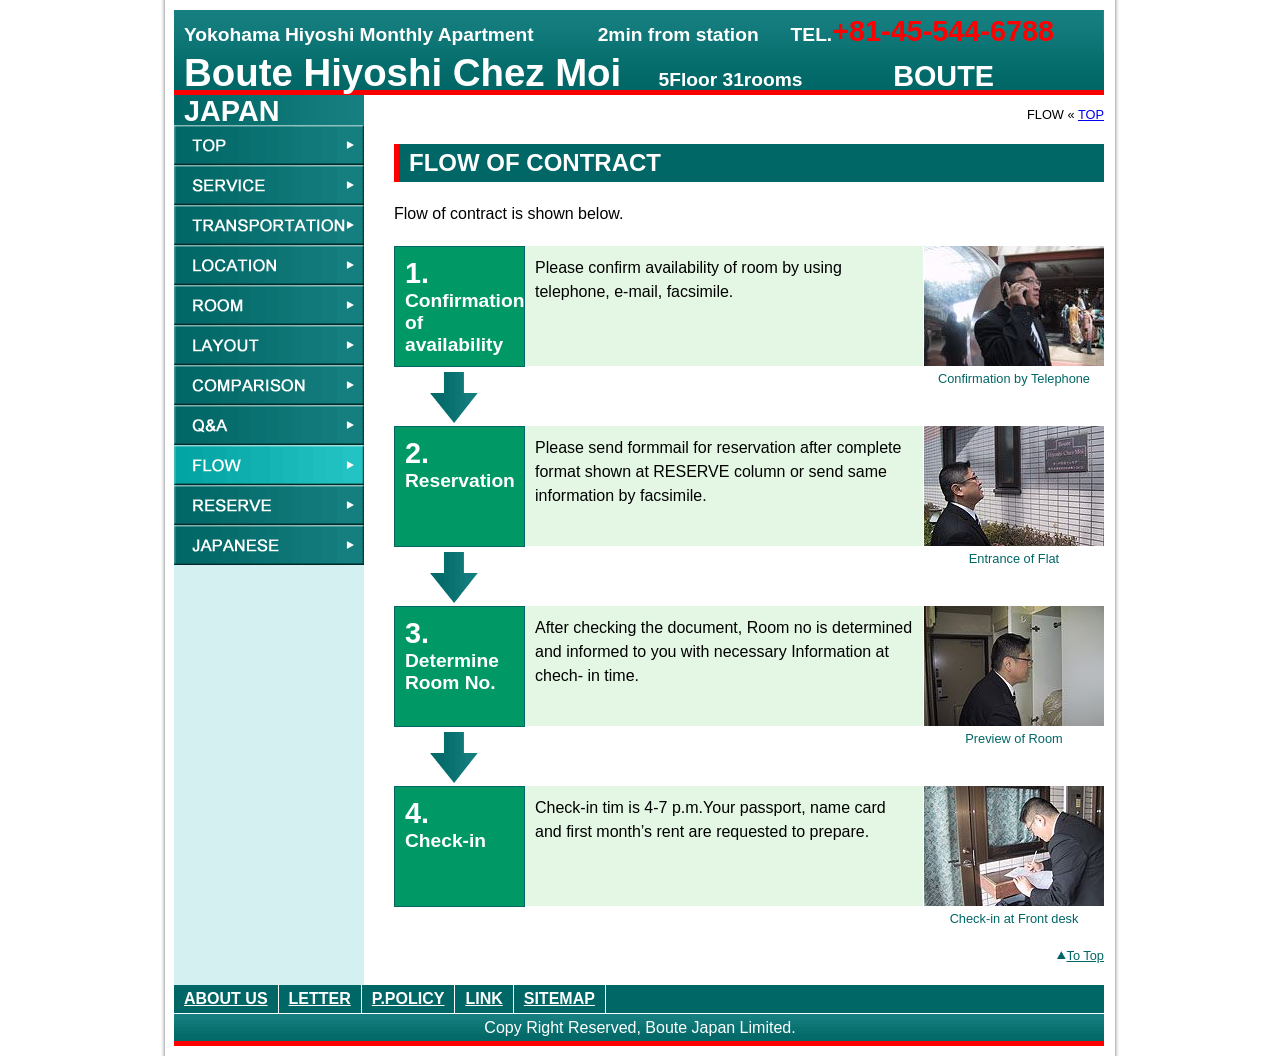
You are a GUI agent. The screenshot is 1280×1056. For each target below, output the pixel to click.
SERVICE (269, 185)
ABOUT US (226, 998)
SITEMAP (559, 998)
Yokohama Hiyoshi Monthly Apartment (359, 34)
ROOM (269, 305)
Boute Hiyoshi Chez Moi (402, 72)
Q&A (269, 425)
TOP (1091, 114)
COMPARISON (269, 385)
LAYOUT (269, 345)
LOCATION (269, 265)
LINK (483, 998)
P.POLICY (408, 998)
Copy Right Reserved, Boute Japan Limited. (639, 1027)
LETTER (320, 998)
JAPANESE (269, 545)
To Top (1080, 955)
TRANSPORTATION (269, 225)
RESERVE (269, 505)
